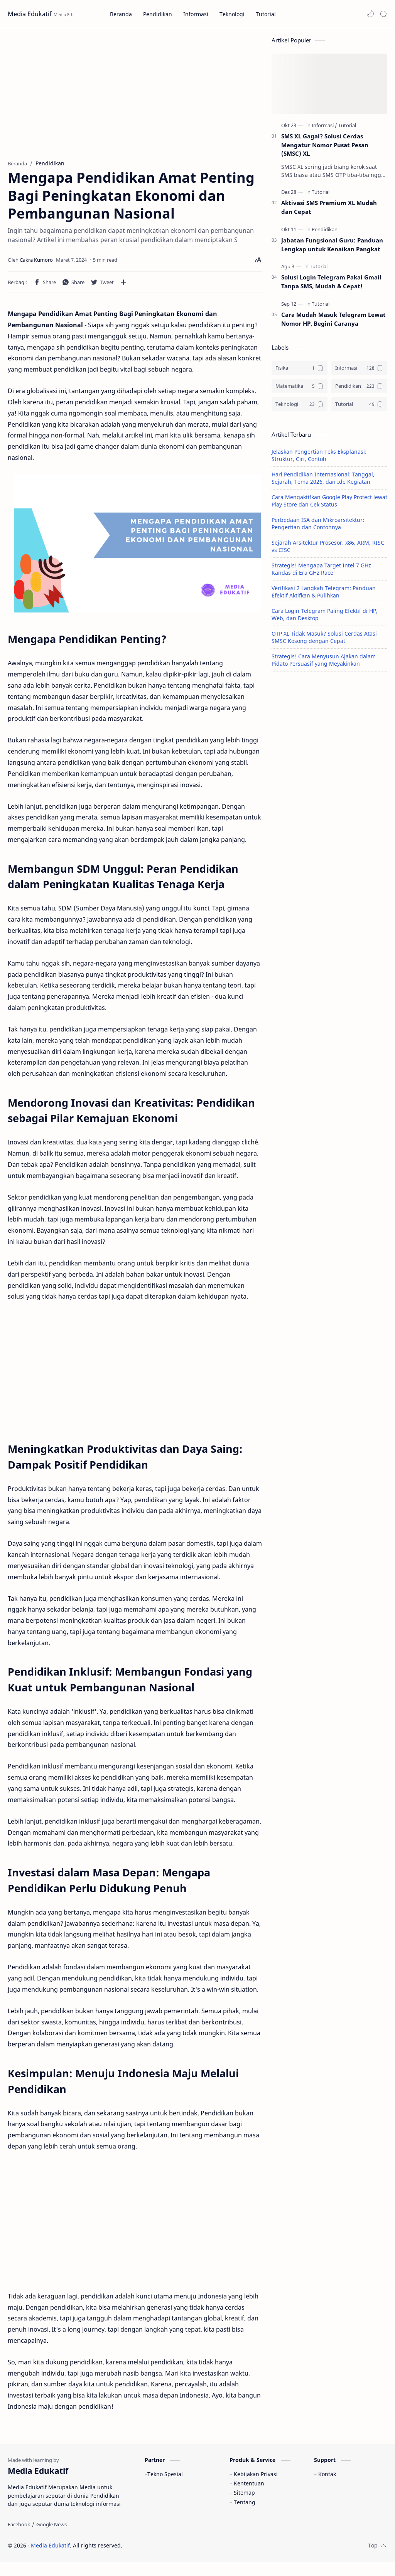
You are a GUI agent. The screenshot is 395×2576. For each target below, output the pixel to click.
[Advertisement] (135, 94)
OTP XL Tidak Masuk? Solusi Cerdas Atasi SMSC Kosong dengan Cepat (324, 640)
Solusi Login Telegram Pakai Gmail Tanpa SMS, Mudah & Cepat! (331, 285)
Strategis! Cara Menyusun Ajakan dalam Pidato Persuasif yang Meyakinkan (324, 663)
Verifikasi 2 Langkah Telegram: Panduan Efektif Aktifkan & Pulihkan (324, 595)
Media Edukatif (30, 14)
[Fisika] (299, 371)
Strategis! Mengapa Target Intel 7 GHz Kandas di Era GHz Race (321, 572)
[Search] (383, 14)
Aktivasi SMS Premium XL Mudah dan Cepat (329, 210)
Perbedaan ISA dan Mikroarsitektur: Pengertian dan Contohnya (318, 527)
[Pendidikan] (325, 232)
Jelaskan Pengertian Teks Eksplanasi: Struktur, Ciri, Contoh (319, 458)
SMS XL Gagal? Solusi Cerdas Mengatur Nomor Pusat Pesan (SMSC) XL (324, 148)
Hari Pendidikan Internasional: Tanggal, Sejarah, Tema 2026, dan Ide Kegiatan (323, 481)
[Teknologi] (299, 407)
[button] (370, 14)
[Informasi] (324, 128)
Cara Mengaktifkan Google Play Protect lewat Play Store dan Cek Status (329, 504)
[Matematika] (299, 389)
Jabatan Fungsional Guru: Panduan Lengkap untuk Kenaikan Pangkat (332, 248)
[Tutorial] (347, 128)
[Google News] (51, 2538)
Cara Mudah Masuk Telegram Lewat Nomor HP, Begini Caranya (333, 322)
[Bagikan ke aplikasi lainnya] (123, 285)
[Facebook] (19, 2538)
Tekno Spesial (165, 2488)
